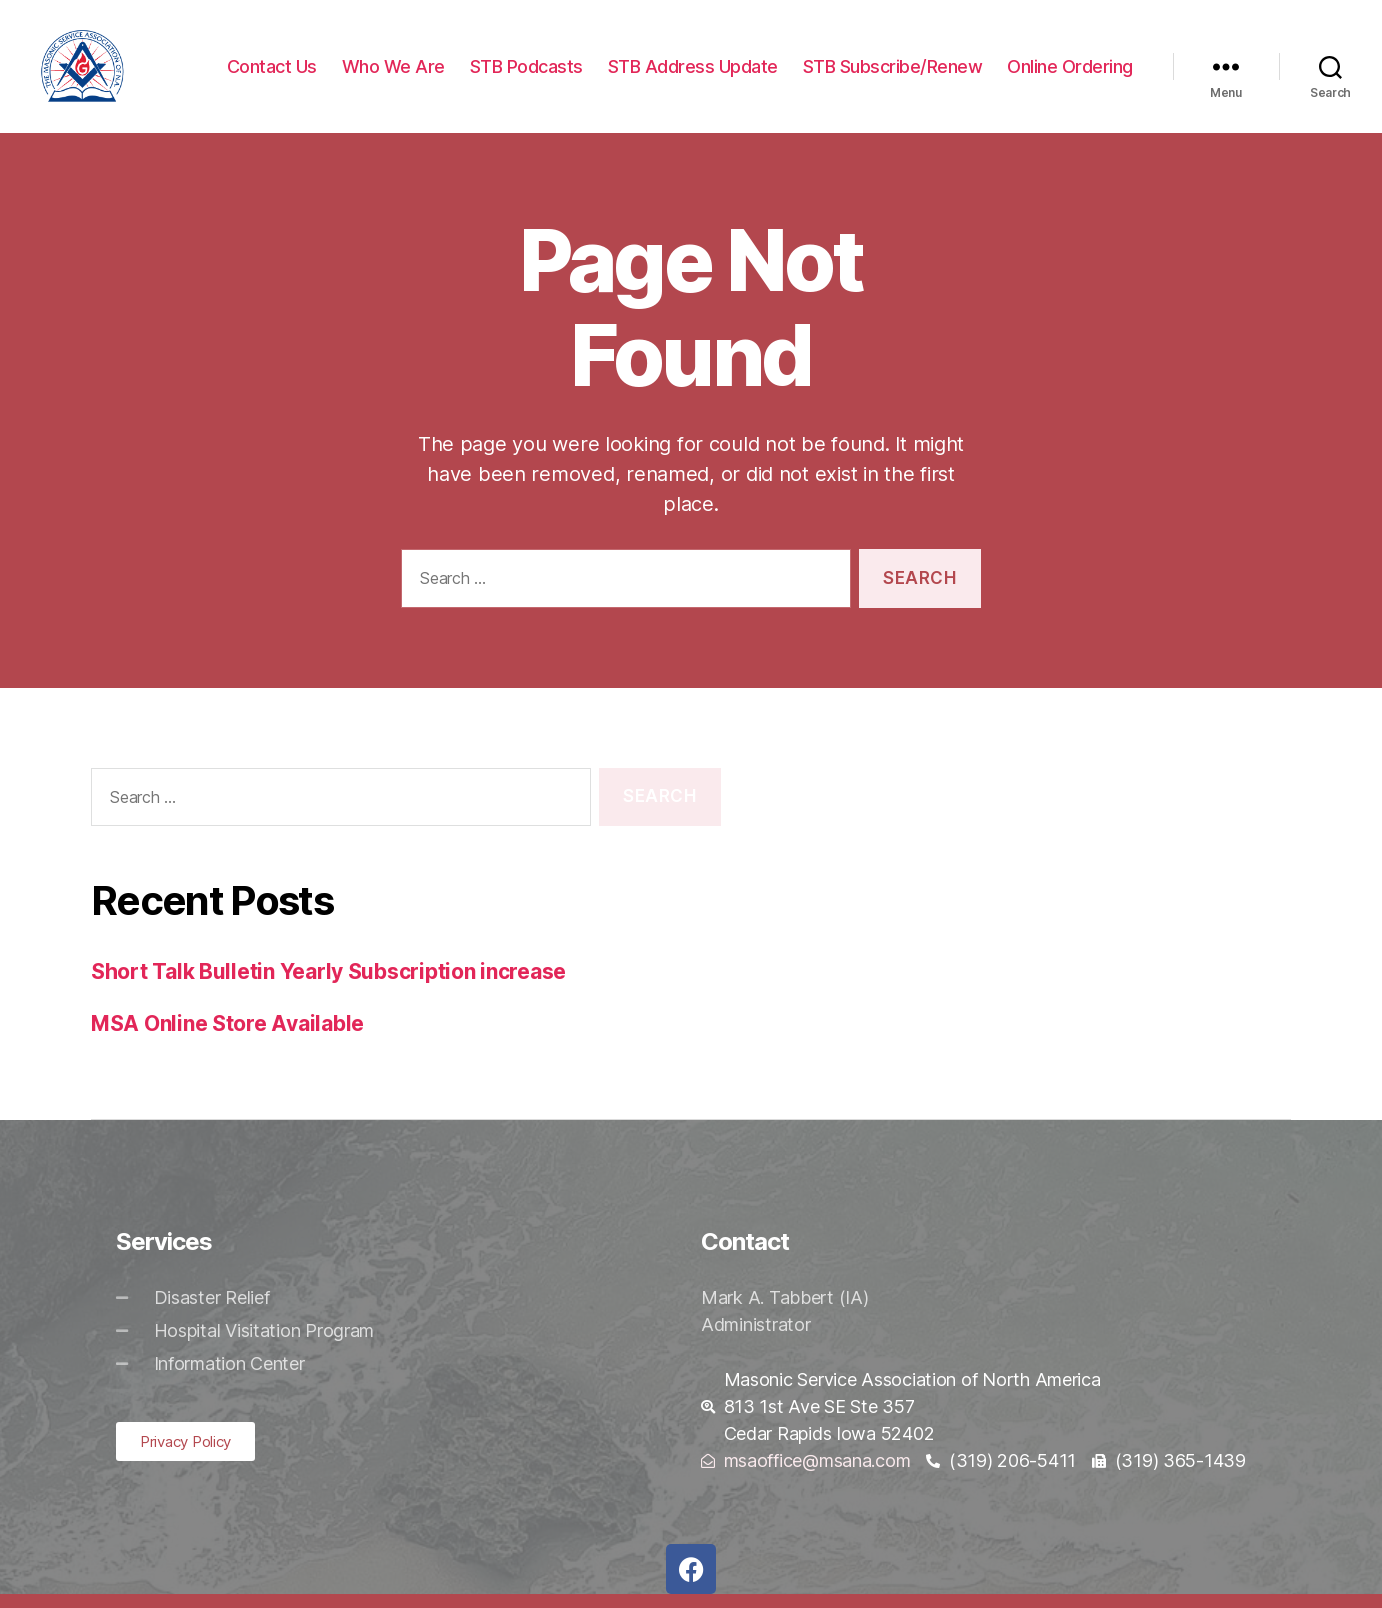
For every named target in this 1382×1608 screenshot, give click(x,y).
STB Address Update (693, 72)
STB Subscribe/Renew (893, 72)
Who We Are (393, 72)
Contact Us (272, 72)
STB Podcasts (526, 72)
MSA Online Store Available (227, 1036)
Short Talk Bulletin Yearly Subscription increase (328, 985)
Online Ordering (1070, 72)
